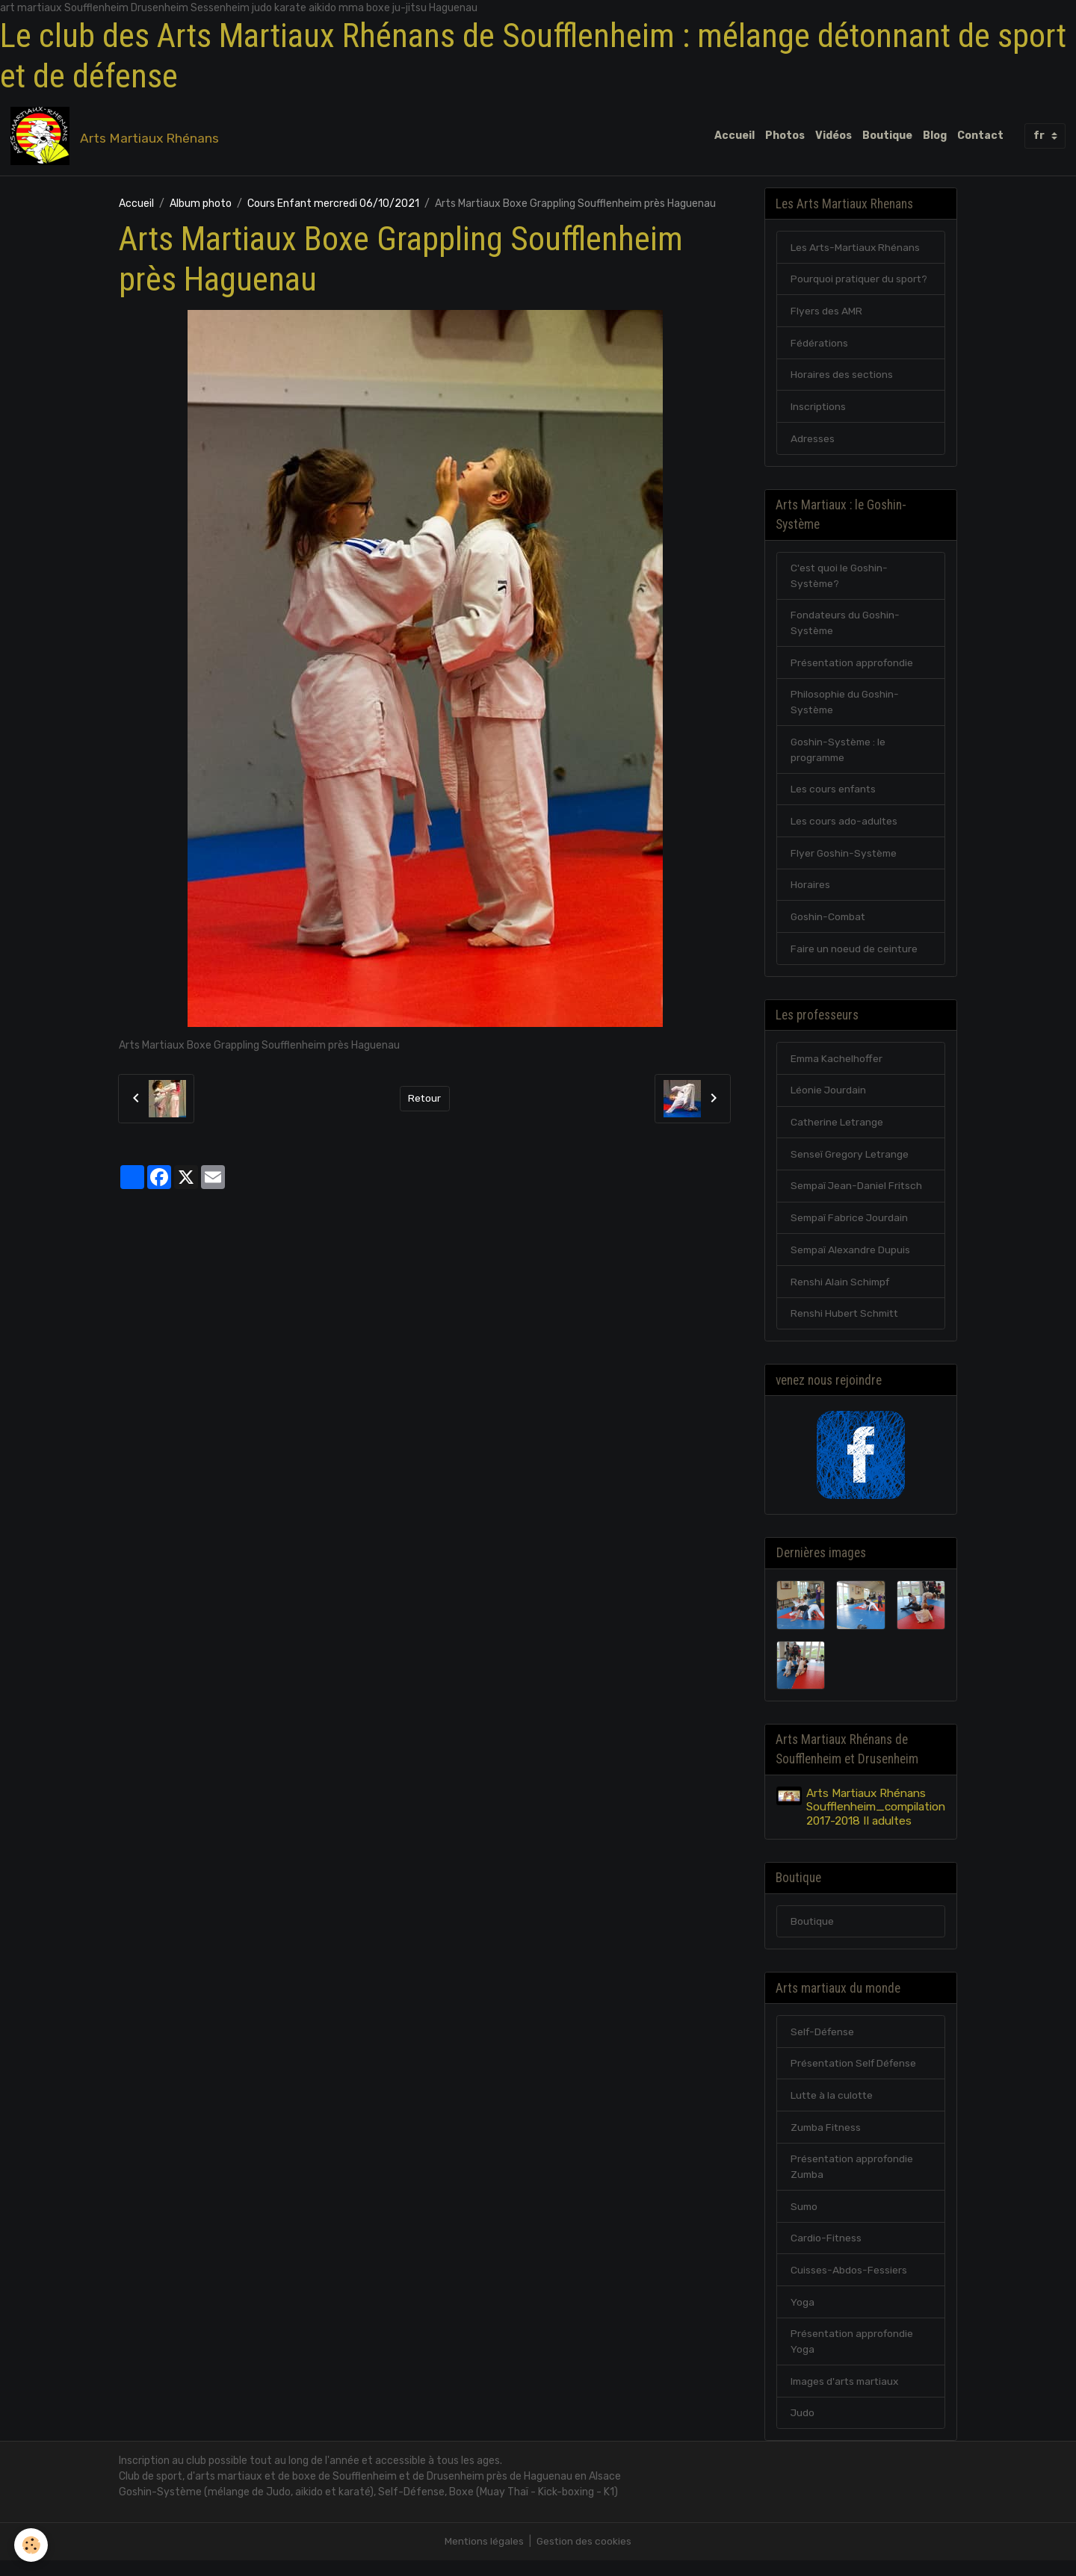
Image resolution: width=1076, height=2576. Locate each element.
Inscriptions (819, 409)
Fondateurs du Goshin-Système (846, 627)
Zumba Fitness (827, 2140)
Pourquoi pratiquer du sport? (860, 280)
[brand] (117, 137)
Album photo (201, 204)
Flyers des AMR (826, 312)
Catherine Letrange (838, 1130)
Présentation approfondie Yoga (853, 2356)
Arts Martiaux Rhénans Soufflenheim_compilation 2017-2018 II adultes (875, 1817)
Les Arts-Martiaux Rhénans (856, 248)
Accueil (734, 136)
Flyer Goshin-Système (845, 859)
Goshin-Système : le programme (839, 755)
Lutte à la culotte (833, 2108)
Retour (425, 1099)
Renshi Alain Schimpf (841, 1291)
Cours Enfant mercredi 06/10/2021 (333, 204)
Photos (785, 136)
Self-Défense (824, 2043)
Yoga (802, 2316)
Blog (935, 136)
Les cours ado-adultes (844, 827)
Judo (803, 2428)
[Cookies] (32, 2545)
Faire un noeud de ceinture (854, 955)
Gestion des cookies (585, 2557)
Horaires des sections (842, 376)
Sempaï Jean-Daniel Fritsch (858, 1194)
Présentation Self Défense (856, 2076)
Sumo (805, 2220)
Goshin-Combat (829, 923)
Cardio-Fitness (826, 2252)
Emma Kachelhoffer (838, 1066)
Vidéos (833, 136)
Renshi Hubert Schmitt (846, 1323)
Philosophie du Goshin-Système (845, 707)
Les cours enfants (834, 795)
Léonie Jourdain (829, 1098)
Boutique (887, 136)
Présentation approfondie (853, 667)
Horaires (810, 891)
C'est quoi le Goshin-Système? (840, 579)
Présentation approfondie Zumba (853, 2180)
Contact (980, 136)
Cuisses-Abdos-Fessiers (849, 2284)
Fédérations (820, 344)
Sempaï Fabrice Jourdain (850, 1226)
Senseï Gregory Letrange (850, 1162)
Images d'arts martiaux (847, 2396)
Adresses (813, 441)
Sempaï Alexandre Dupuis (851, 1259)
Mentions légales (484, 2557)
